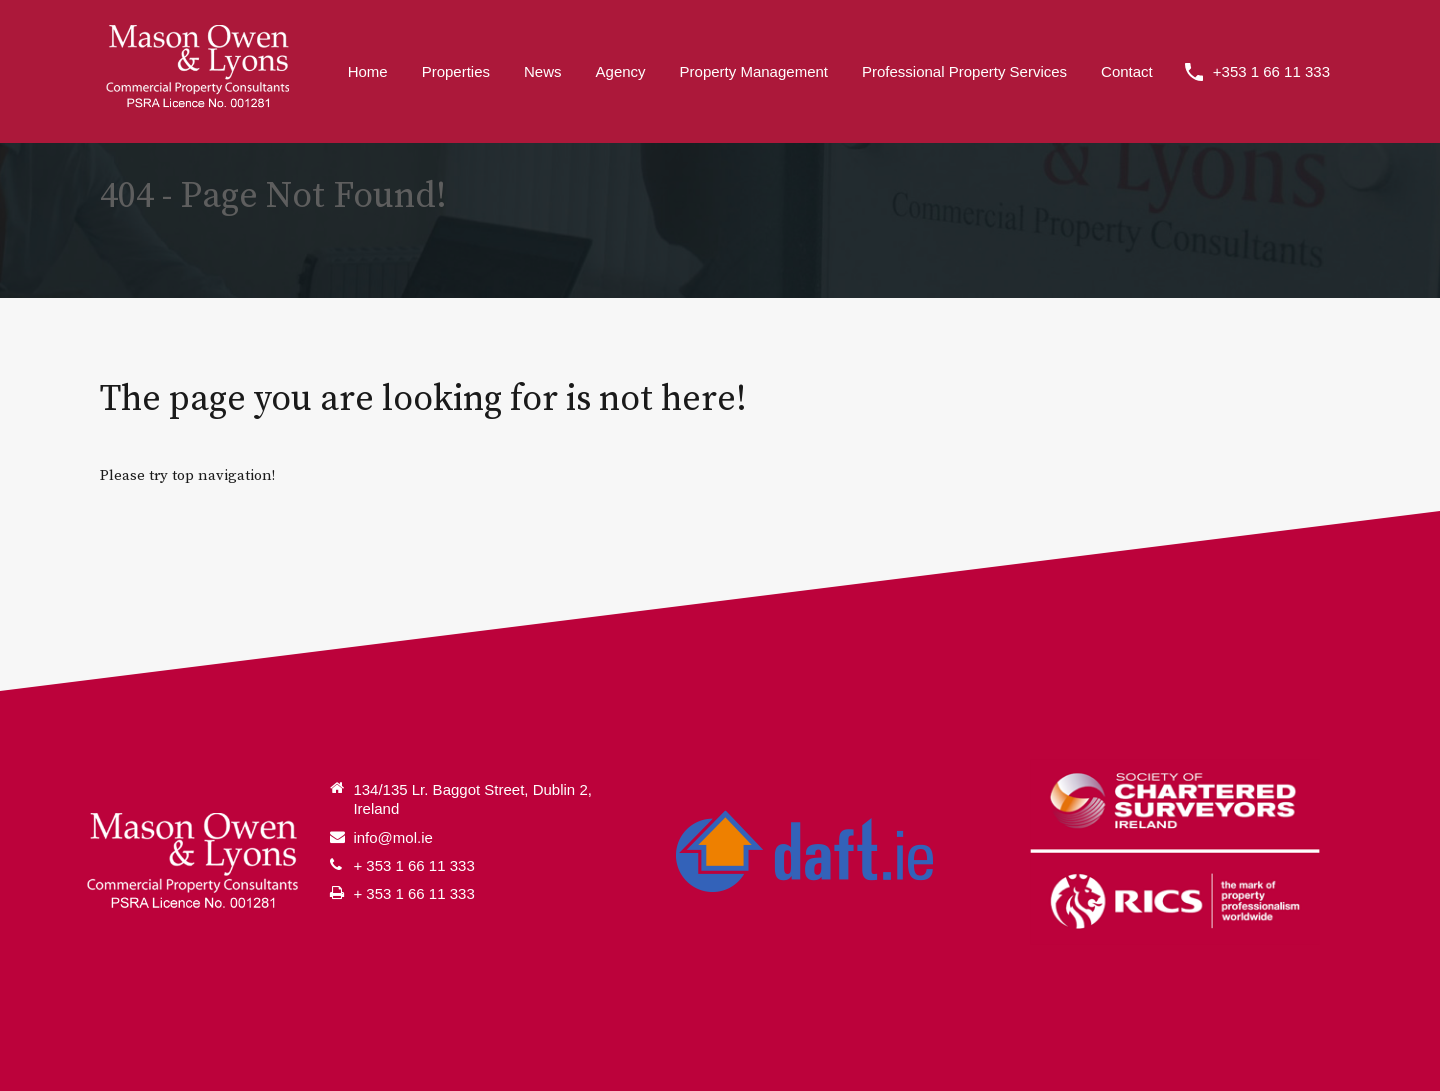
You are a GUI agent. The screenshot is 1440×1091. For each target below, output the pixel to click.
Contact (1127, 71)
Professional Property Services (964, 71)
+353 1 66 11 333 (1271, 71)
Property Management (754, 71)
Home (368, 71)
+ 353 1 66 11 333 (413, 865)
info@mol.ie (392, 837)
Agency (621, 71)
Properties (456, 71)
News (543, 71)
